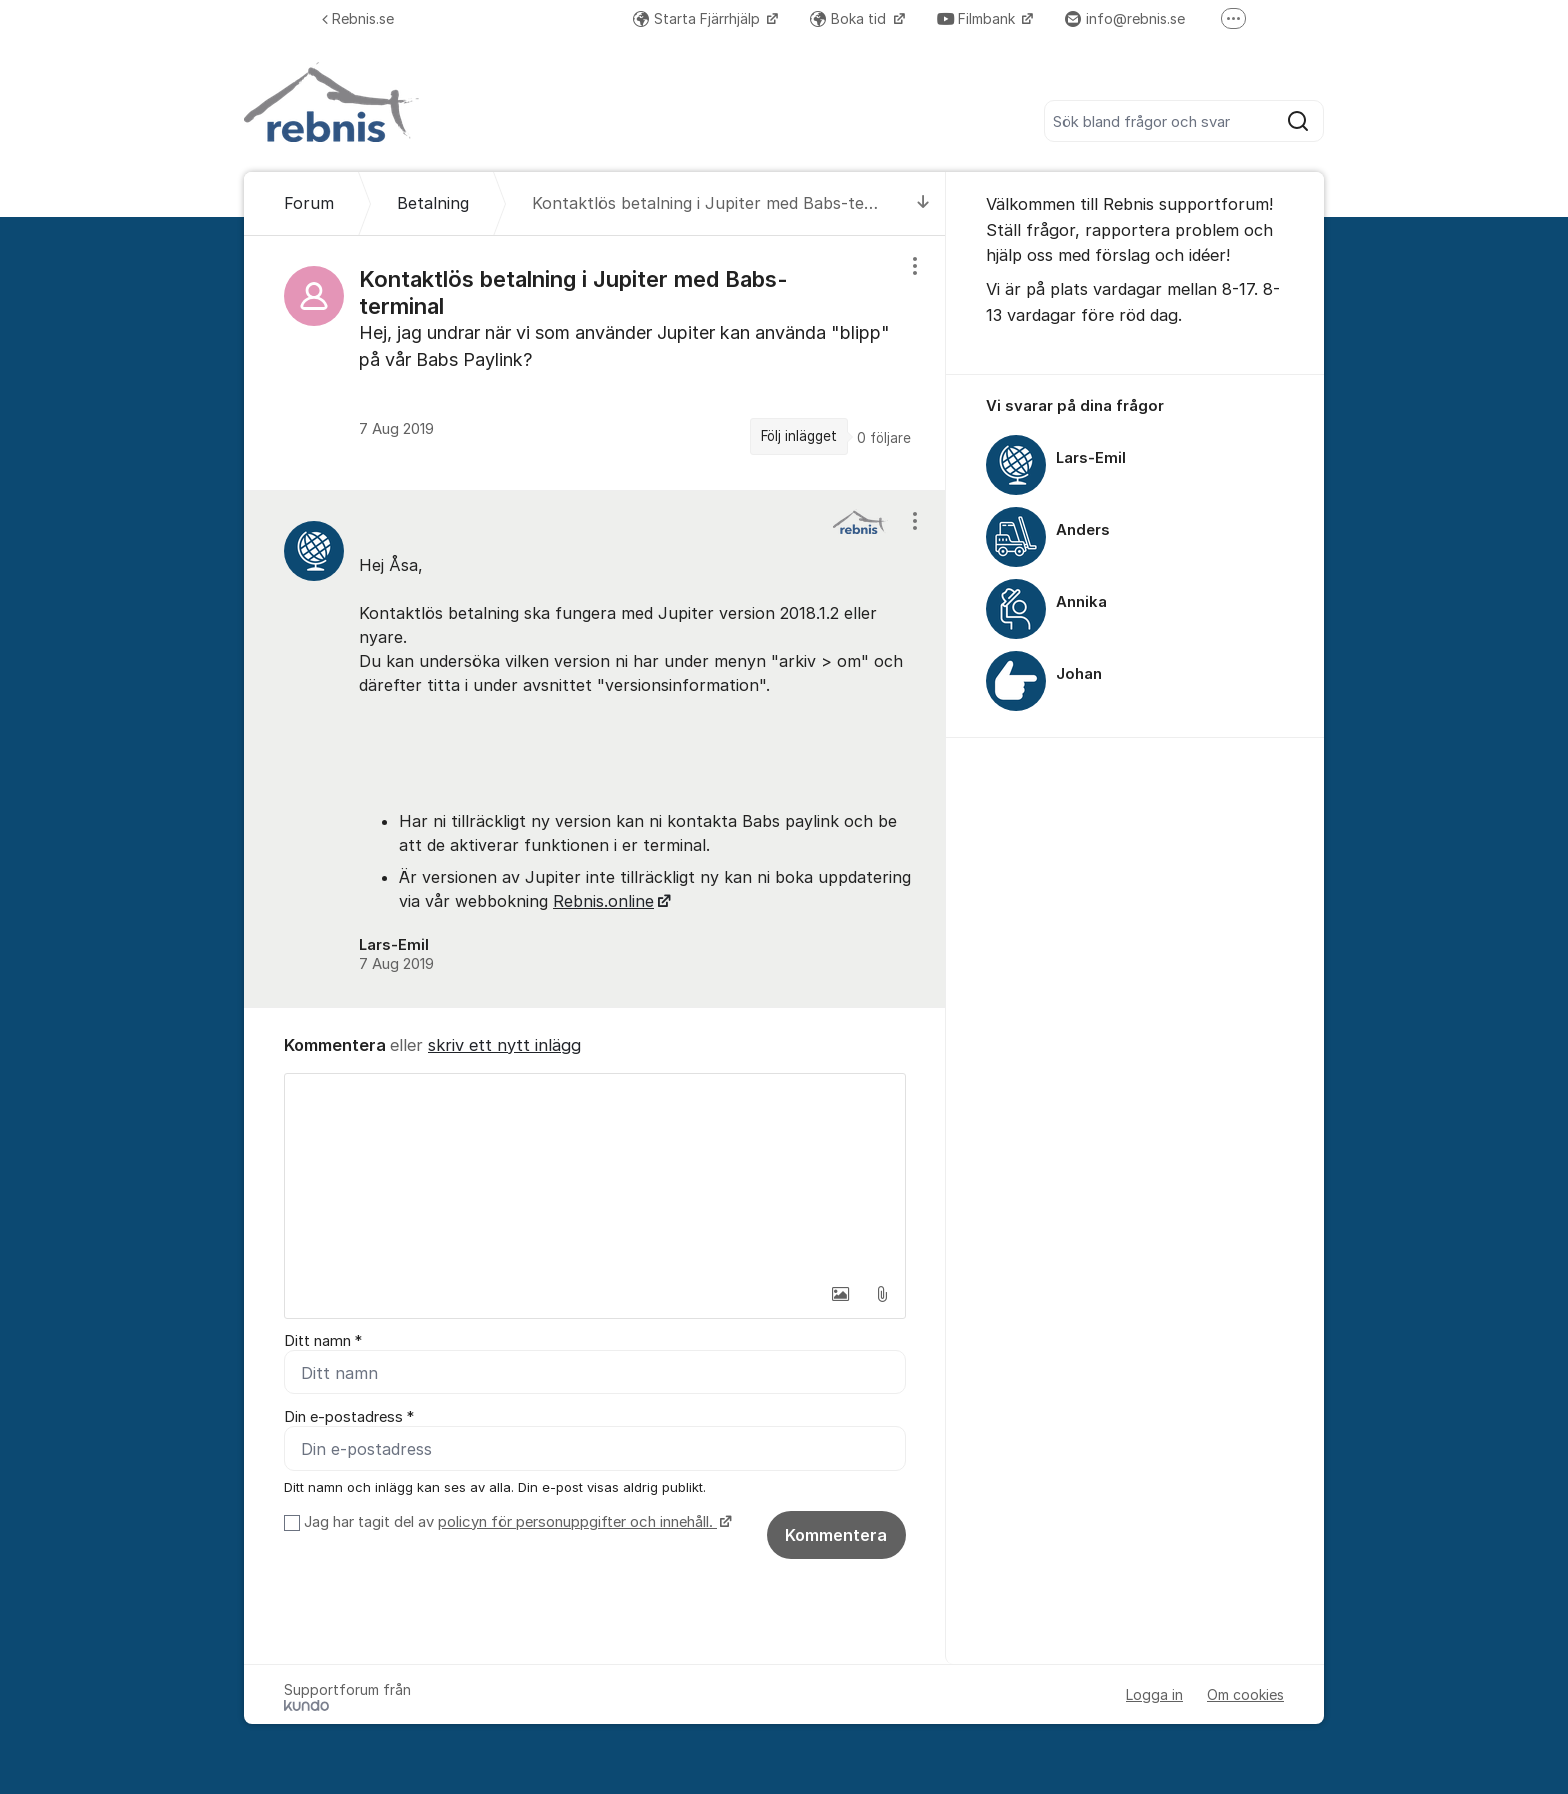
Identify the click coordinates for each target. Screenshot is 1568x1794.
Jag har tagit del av (515, 1522)
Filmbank (978, 18)
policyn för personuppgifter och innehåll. (577, 1522)
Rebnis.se (358, 18)
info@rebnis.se (1125, 18)
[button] (840, 1294)
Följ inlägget (799, 436)
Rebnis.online (603, 901)
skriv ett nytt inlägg (504, 1045)
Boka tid (850, 18)
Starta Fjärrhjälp (698, 18)
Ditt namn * (323, 1341)
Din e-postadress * (349, 1417)
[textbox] (595, 1174)
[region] (595, 363)
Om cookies (1245, 1694)
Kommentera (836, 1535)
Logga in (1154, 1694)
